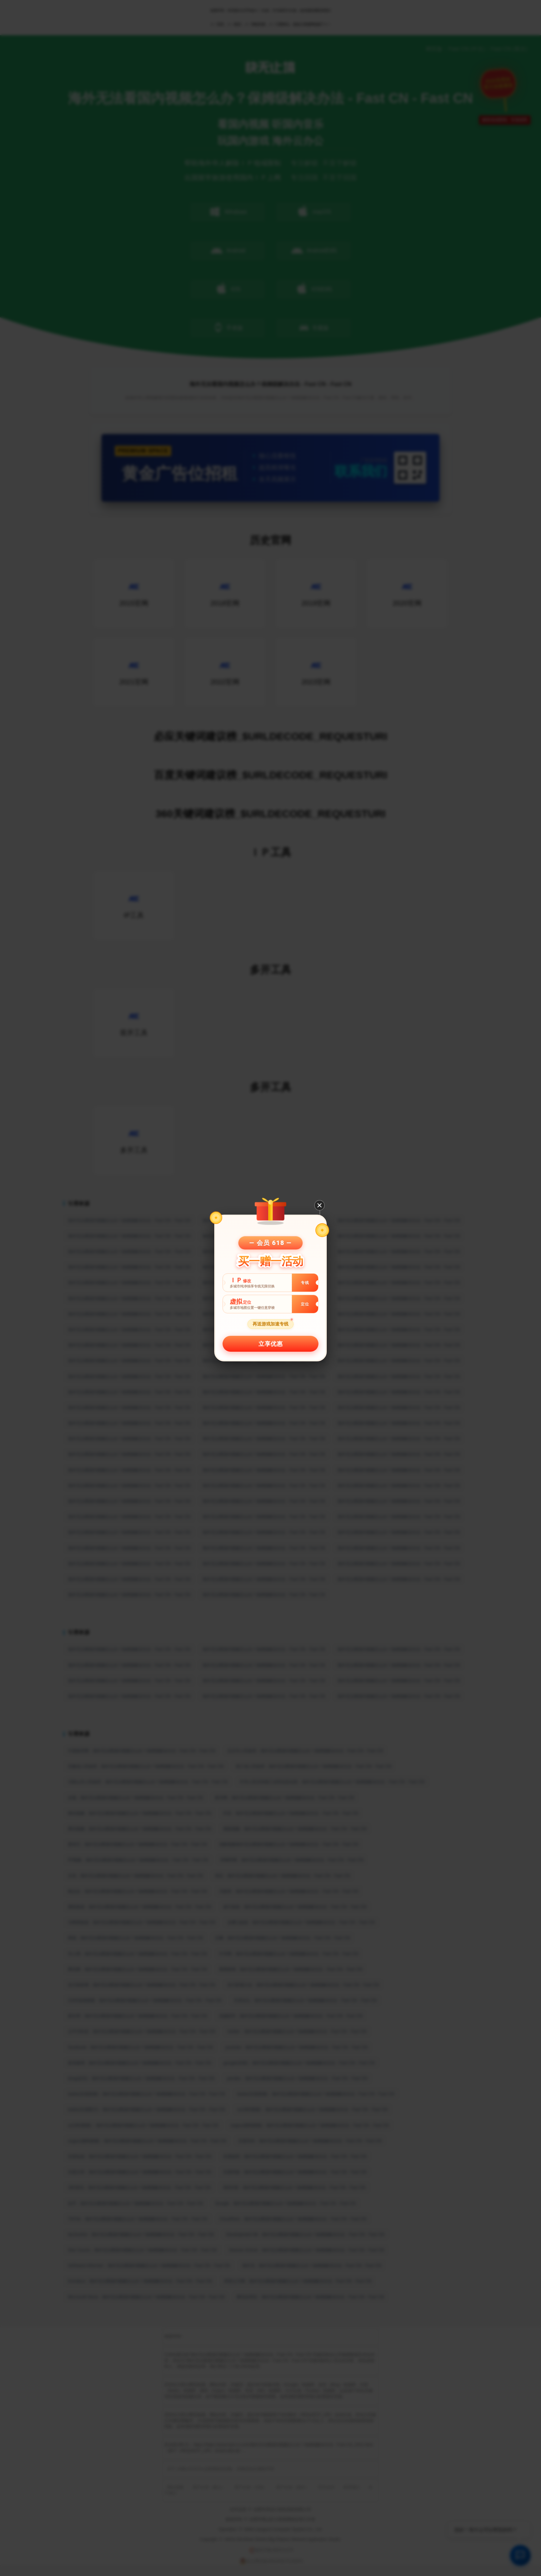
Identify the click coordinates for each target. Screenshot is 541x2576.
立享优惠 (270, 1343)
